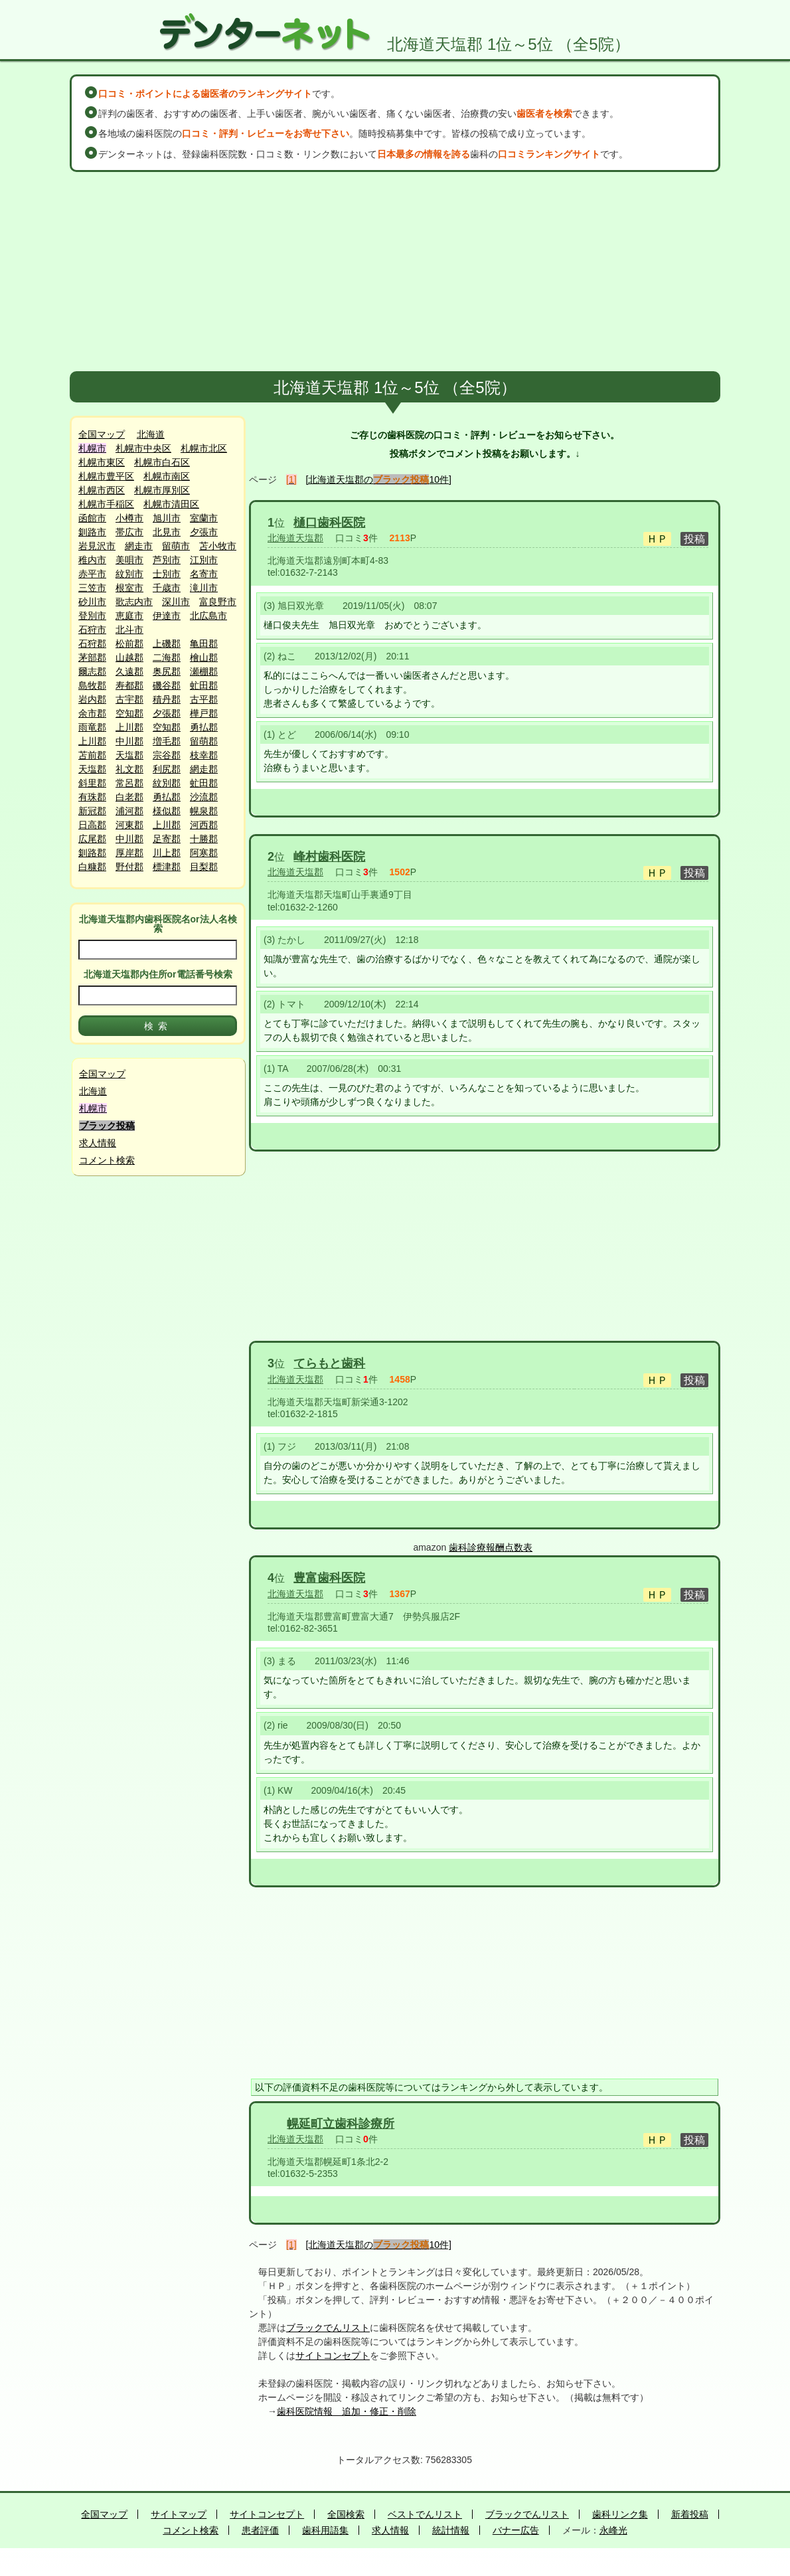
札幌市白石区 (162, 462)
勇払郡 (204, 727)
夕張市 (204, 532)
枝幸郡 (204, 755)
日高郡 (92, 824)
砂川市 (92, 601)
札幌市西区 (101, 490)
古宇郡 (129, 699)
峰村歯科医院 (329, 856)
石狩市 (92, 629)
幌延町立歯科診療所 (340, 2123)
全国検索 (345, 2514)
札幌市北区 (204, 448)
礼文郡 (129, 769)
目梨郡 (204, 866)
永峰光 (613, 2530)
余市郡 (92, 713)
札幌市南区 (166, 476)
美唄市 (129, 560)
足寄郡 (167, 838)
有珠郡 (92, 797)
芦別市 (167, 560)
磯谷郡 (167, 685)
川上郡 (167, 852)
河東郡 (129, 824)
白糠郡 (92, 866)
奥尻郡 (167, 671)
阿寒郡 (204, 852)
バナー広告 (516, 2530)
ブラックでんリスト (328, 2327)
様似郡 (167, 811)
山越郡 (129, 657)
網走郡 (204, 769)
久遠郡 (129, 671)
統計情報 (450, 2530)
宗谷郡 (167, 755)
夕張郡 (167, 713)
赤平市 (92, 573)
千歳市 (167, 587)
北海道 (151, 434)
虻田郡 (204, 685)
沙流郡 (204, 797)
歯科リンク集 (620, 2514)
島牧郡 (92, 685)
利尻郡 (167, 769)
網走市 (139, 546)
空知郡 (129, 713)
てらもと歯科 (329, 1363)
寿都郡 (129, 685)
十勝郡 (204, 838)
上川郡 (129, 727)
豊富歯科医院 (329, 1578)
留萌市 (176, 546)
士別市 (167, 573)
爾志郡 (92, 671)
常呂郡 (129, 783)
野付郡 (129, 866)
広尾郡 (92, 838)
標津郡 (167, 866)
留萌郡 (204, 741)
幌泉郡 (204, 811)
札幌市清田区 (171, 504)
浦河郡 (129, 811)
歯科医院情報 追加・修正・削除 (346, 2411)
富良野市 (217, 601)
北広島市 (208, 615)
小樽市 (129, 518)
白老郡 (129, 797)
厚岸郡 (129, 852)
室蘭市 (204, 518)
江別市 (204, 560)
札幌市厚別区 (162, 490)
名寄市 (204, 573)
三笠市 (92, 587)
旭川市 (167, 518)
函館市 (92, 518)
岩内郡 (92, 699)
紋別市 (129, 573)
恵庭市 (129, 615)
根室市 (129, 587)
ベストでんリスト (425, 2514)
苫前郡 (92, 755)
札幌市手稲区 (106, 504)
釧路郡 (92, 852)
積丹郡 (167, 699)
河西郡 (204, 824)
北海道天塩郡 (295, 538)
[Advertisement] (395, 271)
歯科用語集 (325, 2530)
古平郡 (204, 699)
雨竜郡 (92, 727)
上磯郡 (167, 643)
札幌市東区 (101, 462)
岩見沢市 (97, 546)
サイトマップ (178, 2514)
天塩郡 (129, 755)
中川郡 (129, 741)
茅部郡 (92, 657)
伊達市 (167, 615)
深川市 (176, 601)
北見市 (167, 532)
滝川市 (204, 587)
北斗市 (129, 629)
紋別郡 (167, 783)
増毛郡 (167, 741)
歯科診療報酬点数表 (490, 1547)
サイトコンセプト (332, 2355)
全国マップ (101, 434)
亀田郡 (204, 643)
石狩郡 (92, 643)
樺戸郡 (204, 713)
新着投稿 (689, 2514)
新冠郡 (92, 811)
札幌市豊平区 (106, 476)
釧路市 (92, 532)
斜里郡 (92, 783)
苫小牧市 (217, 546)
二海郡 (167, 657)
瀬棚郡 (204, 671)
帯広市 (129, 532)
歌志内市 (134, 601)
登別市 (92, 615)
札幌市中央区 (143, 448)
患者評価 (260, 2530)
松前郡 (129, 643)
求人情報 (97, 1143)
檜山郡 (204, 657)
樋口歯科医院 (329, 522)
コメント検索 (107, 1160)
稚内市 (92, 560)
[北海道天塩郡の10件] (378, 479)
